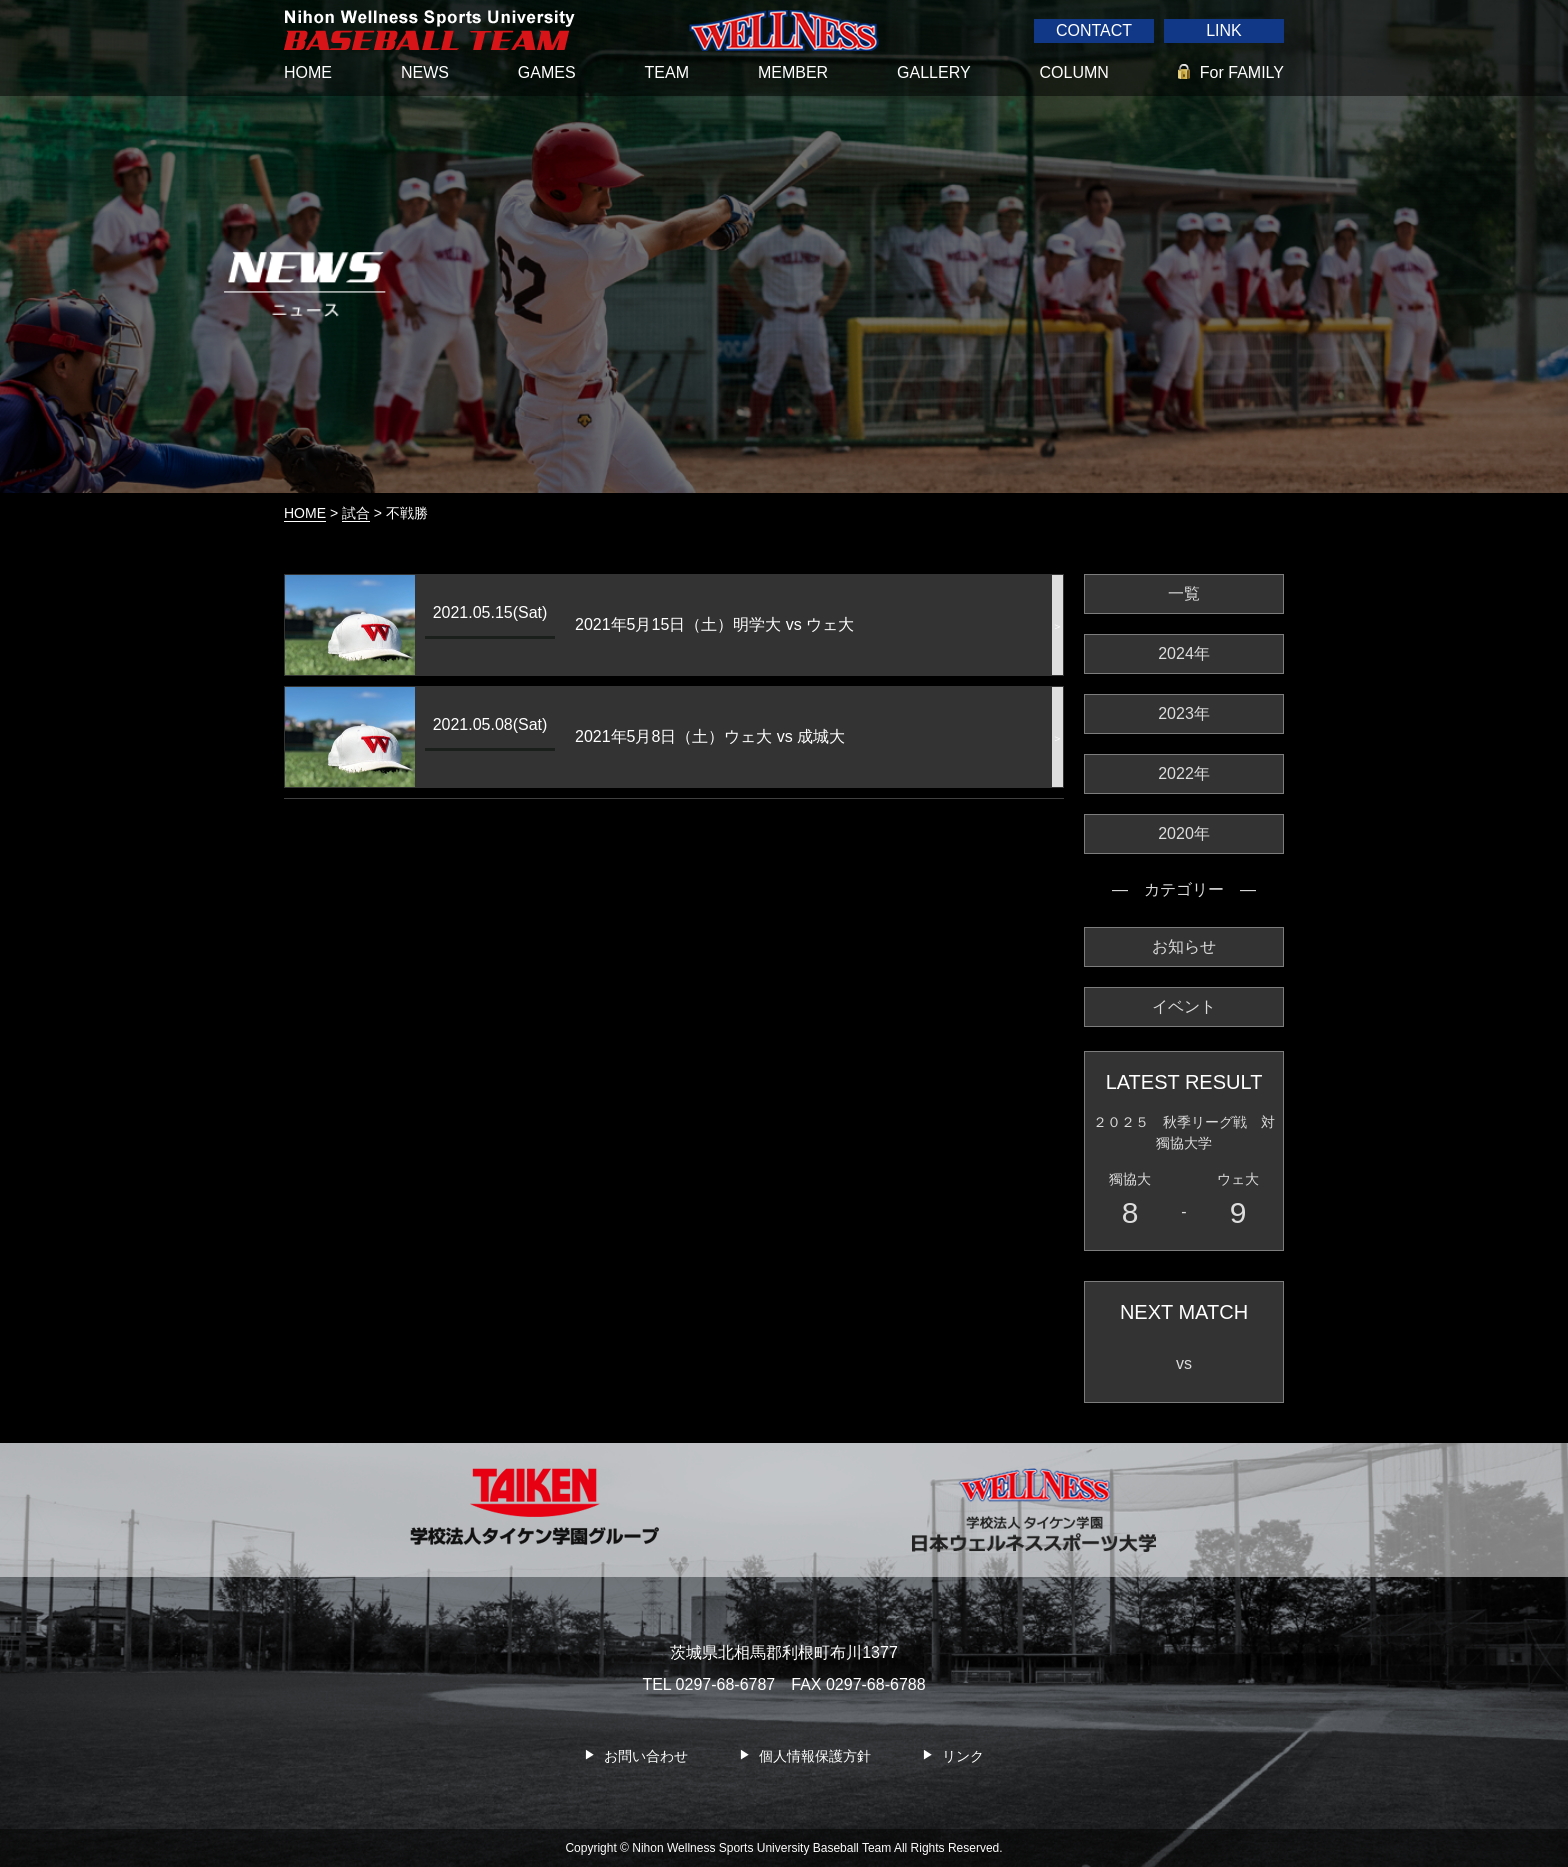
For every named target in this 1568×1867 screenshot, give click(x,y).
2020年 (1184, 833)
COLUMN (1074, 72)
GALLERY (934, 72)
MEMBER (793, 72)
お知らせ (1184, 946)
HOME (308, 72)
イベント (1184, 1006)
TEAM (667, 72)
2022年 (1184, 773)
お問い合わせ (646, 1756)
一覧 (1184, 593)
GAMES (547, 72)
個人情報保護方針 (815, 1756)
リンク (963, 1756)
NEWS (425, 72)
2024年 (1184, 653)
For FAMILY (1242, 72)
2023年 (1184, 713)
